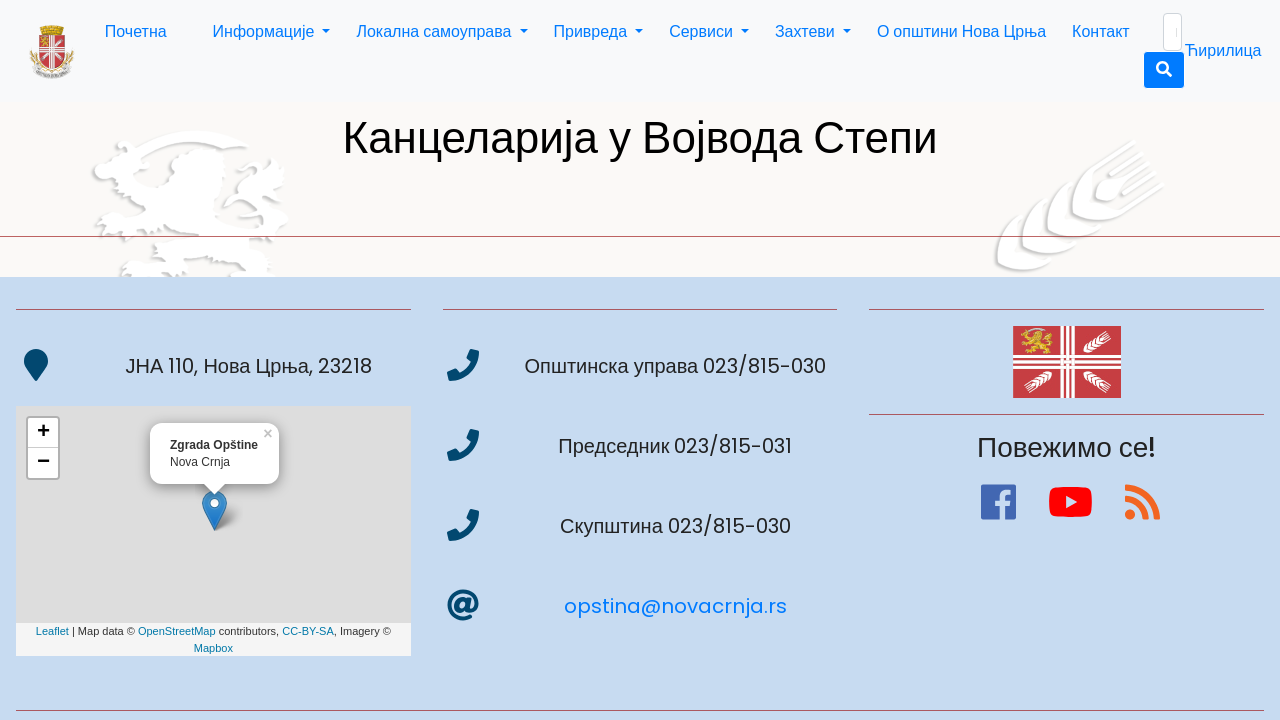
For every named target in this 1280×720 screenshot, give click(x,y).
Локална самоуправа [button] (435, 31)
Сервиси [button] (703, 31)
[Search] (1172, 32)
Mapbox (213, 648)
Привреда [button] (593, 31)
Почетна (136, 31)
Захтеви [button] (807, 31)
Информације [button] (266, 31)
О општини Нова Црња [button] (961, 31)
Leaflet (52, 631)
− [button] (43, 463)
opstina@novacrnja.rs (675, 606)
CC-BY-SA (308, 631)
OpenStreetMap (177, 631)
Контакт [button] (1101, 31)
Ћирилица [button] (1223, 50)
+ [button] (43, 433)
